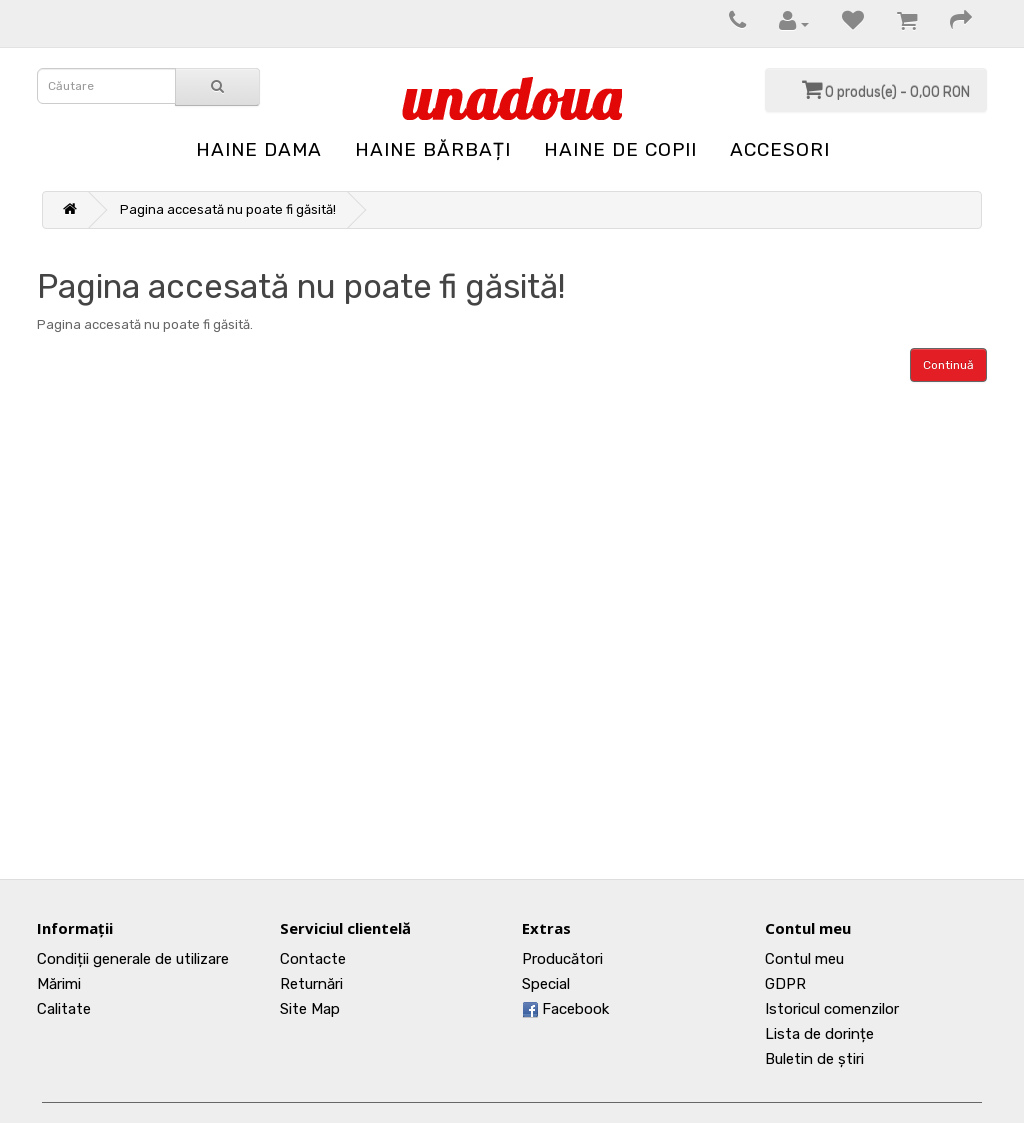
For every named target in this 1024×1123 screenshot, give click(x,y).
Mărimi (59, 984)
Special (546, 984)
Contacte (313, 959)
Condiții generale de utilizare (133, 959)
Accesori (780, 149)
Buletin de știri (814, 1059)
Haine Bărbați (433, 149)
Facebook (565, 1009)
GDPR (785, 984)
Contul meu (804, 959)
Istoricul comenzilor (832, 1009)
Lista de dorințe (819, 1034)
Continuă (948, 365)
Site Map (310, 1009)
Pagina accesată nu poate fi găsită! (228, 209)
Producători (562, 959)
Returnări (311, 984)
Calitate (64, 1009)
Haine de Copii (620, 149)
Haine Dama (259, 149)
